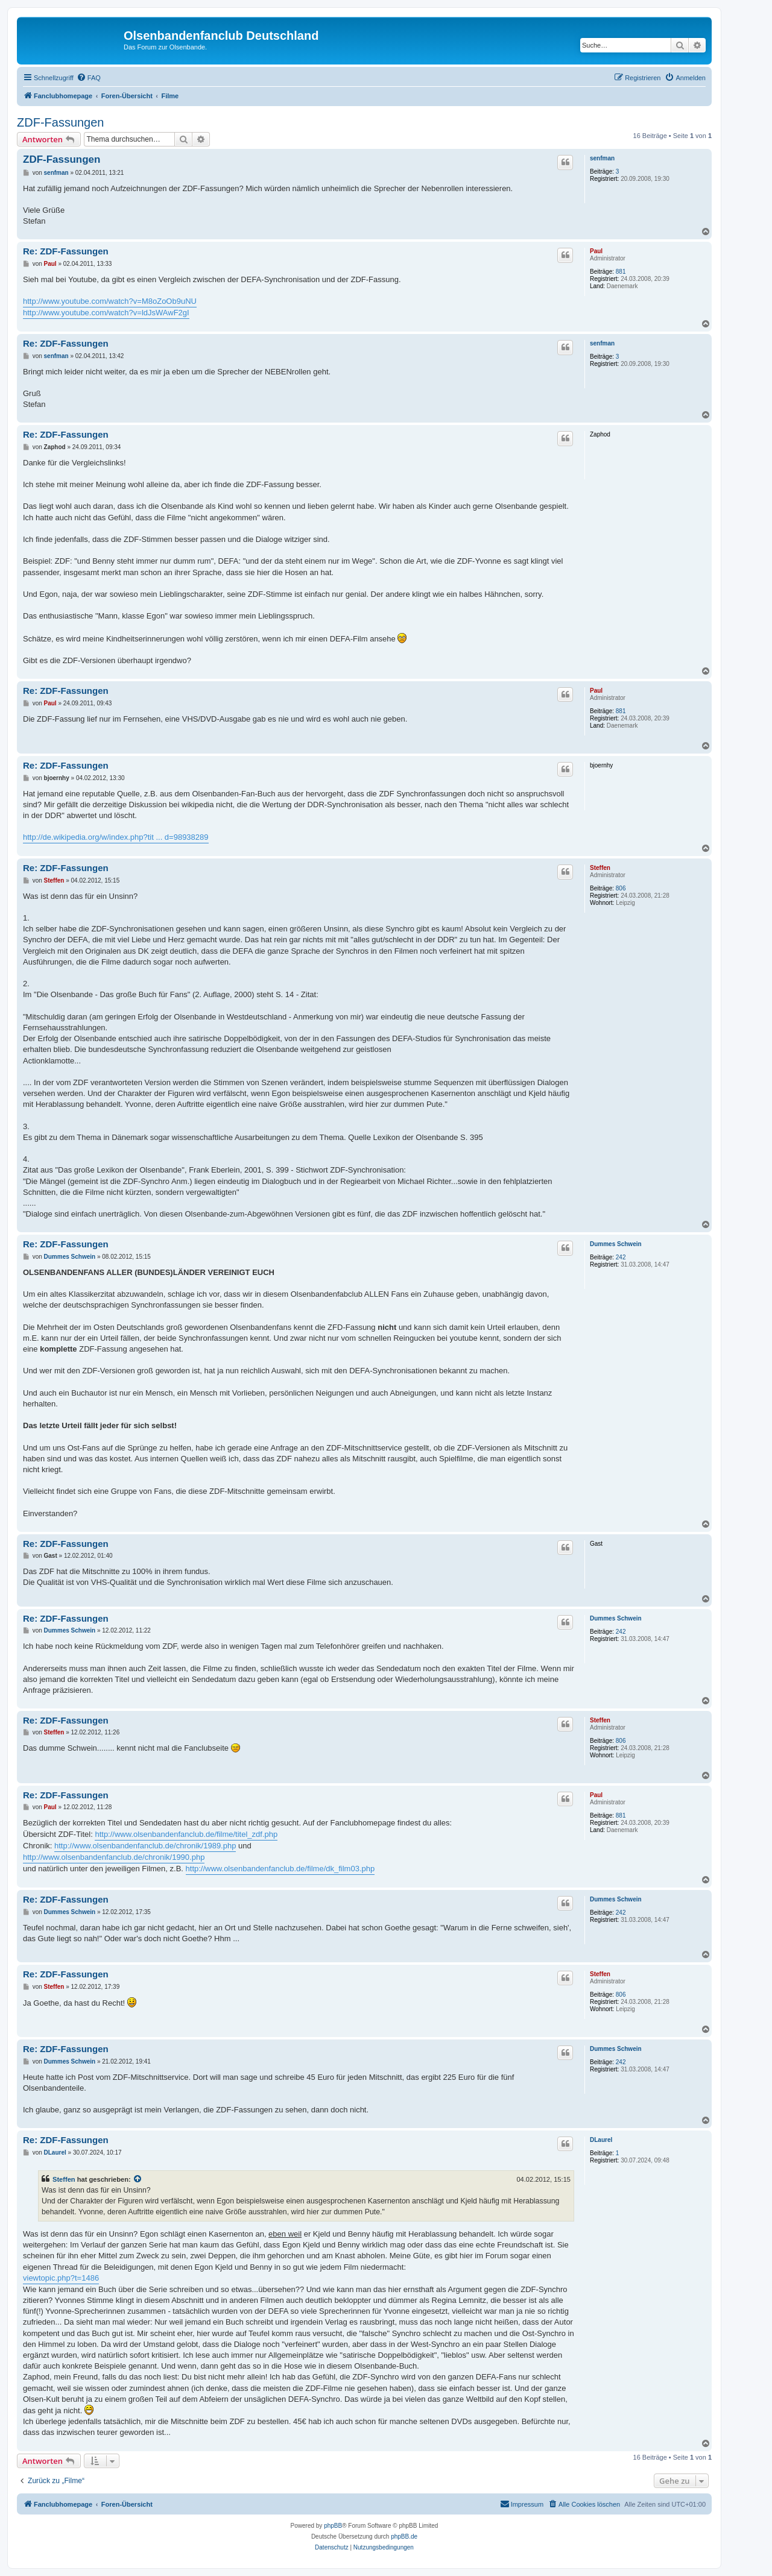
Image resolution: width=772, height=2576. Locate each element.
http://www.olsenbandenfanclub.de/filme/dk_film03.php (280, 1868)
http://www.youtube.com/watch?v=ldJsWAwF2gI (106, 312)
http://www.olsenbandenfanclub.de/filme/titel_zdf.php (186, 1834)
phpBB (333, 2525)
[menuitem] (89, 78)
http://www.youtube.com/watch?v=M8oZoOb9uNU (110, 301)
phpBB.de (404, 2536)
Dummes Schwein (616, 1244)
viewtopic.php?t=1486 (61, 2277)
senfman (602, 158)
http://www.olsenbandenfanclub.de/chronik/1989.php (145, 1845)
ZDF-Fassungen (60, 122)
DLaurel (601, 2140)
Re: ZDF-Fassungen (66, 251)
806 (621, 888)
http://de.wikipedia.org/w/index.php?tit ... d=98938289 (116, 837)
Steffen (600, 867)
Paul (596, 251)
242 (621, 1257)
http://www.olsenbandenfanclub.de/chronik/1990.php (113, 1857)
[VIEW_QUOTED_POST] (138, 2179)
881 (621, 271)
